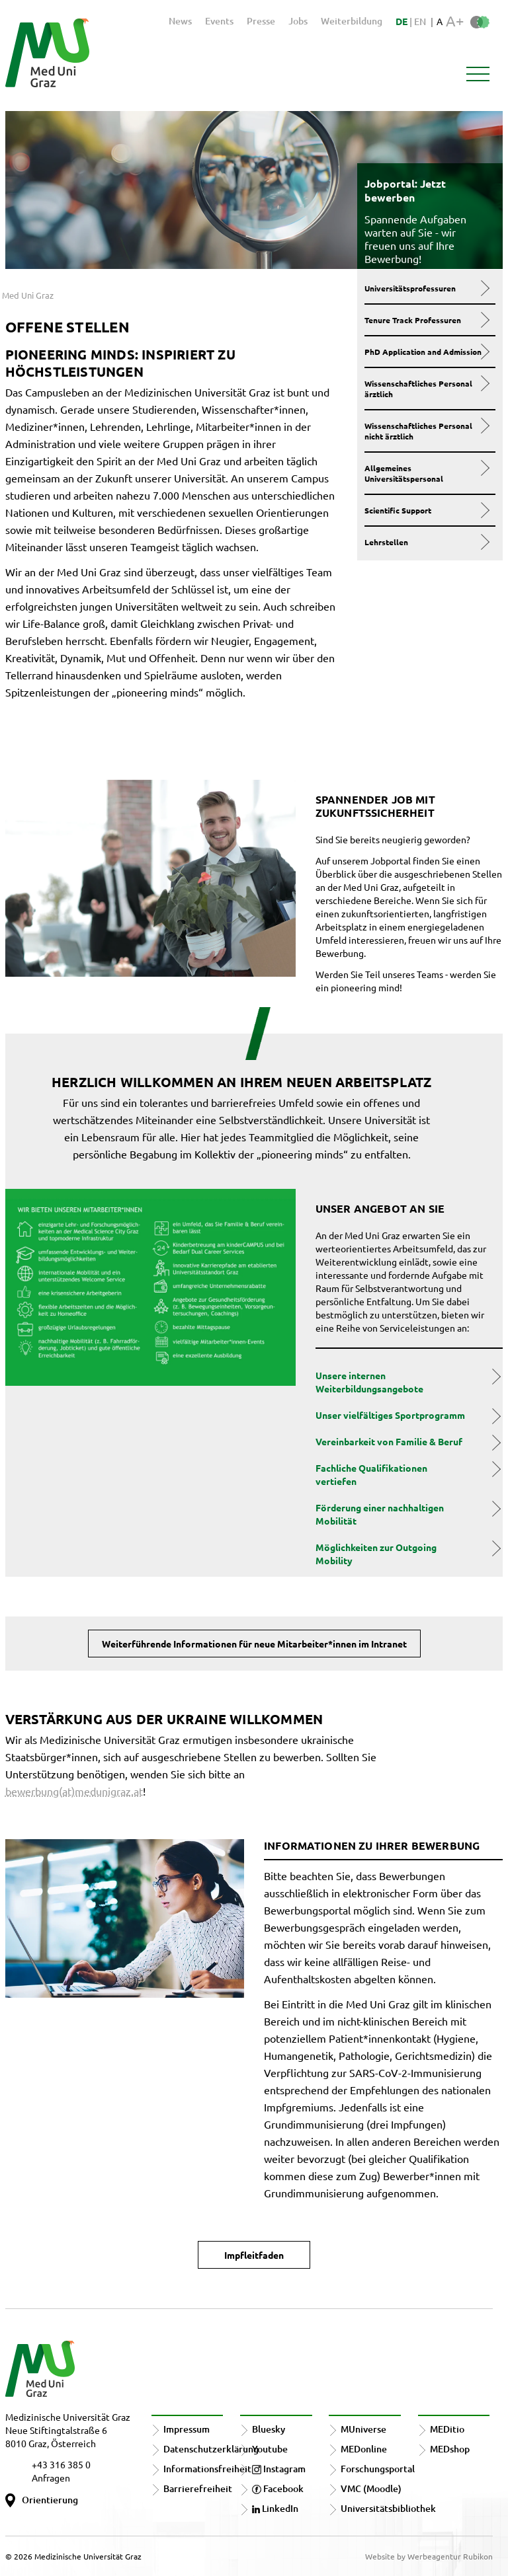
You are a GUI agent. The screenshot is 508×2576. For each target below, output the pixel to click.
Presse (261, 21)
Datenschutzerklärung (211, 2449)
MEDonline (364, 2449)
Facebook (278, 2488)
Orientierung (50, 2499)
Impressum (186, 2429)
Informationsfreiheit (207, 2468)
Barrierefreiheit (197, 2488)
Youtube (270, 2449)
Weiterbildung (351, 21)
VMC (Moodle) (371, 2488)
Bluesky (268, 2429)
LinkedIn (275, 2508)
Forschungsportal (378, 2468)
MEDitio (447, 2429)
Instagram (279, 2468)
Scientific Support (426, 510)
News (180, 21)
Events (219, 21)
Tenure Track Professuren (426, 320)
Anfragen (51, 2477)
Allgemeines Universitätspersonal (426, 473)
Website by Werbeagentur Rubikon (429, 2556)
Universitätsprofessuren (426, 288)
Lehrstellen (426, 542)
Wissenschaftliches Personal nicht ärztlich (426, 430)
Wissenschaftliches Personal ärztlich (426, 388)
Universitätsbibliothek (388, 2508)
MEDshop (450, 2449)
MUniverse (363, 2429)
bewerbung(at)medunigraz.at (74, 1791)
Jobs (298, 21)
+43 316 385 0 (61, 2464)
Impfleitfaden (254, 2255)
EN (420, 21)
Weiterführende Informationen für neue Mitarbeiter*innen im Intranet (254, 1643)
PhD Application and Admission (426, 351)
